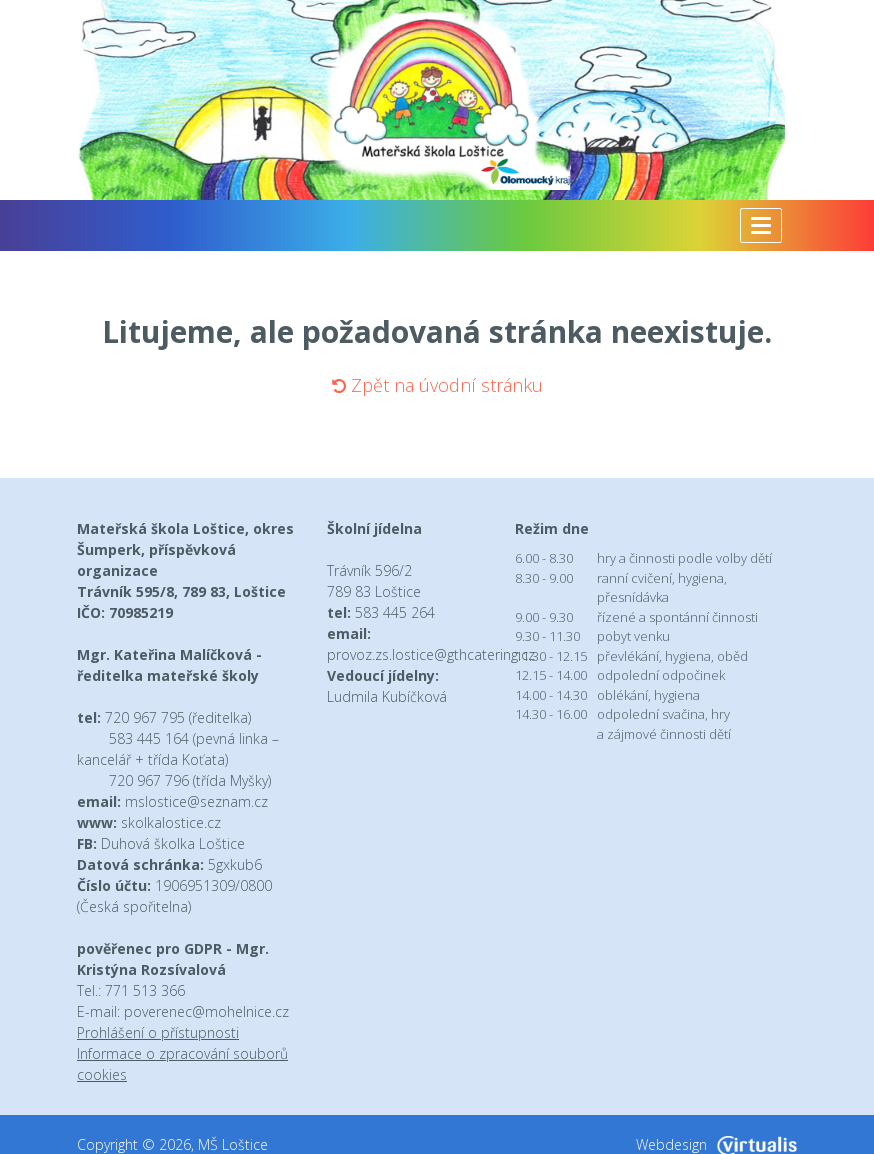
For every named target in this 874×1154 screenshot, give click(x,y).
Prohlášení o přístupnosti (158, 1032)
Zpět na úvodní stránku (437, 385)
